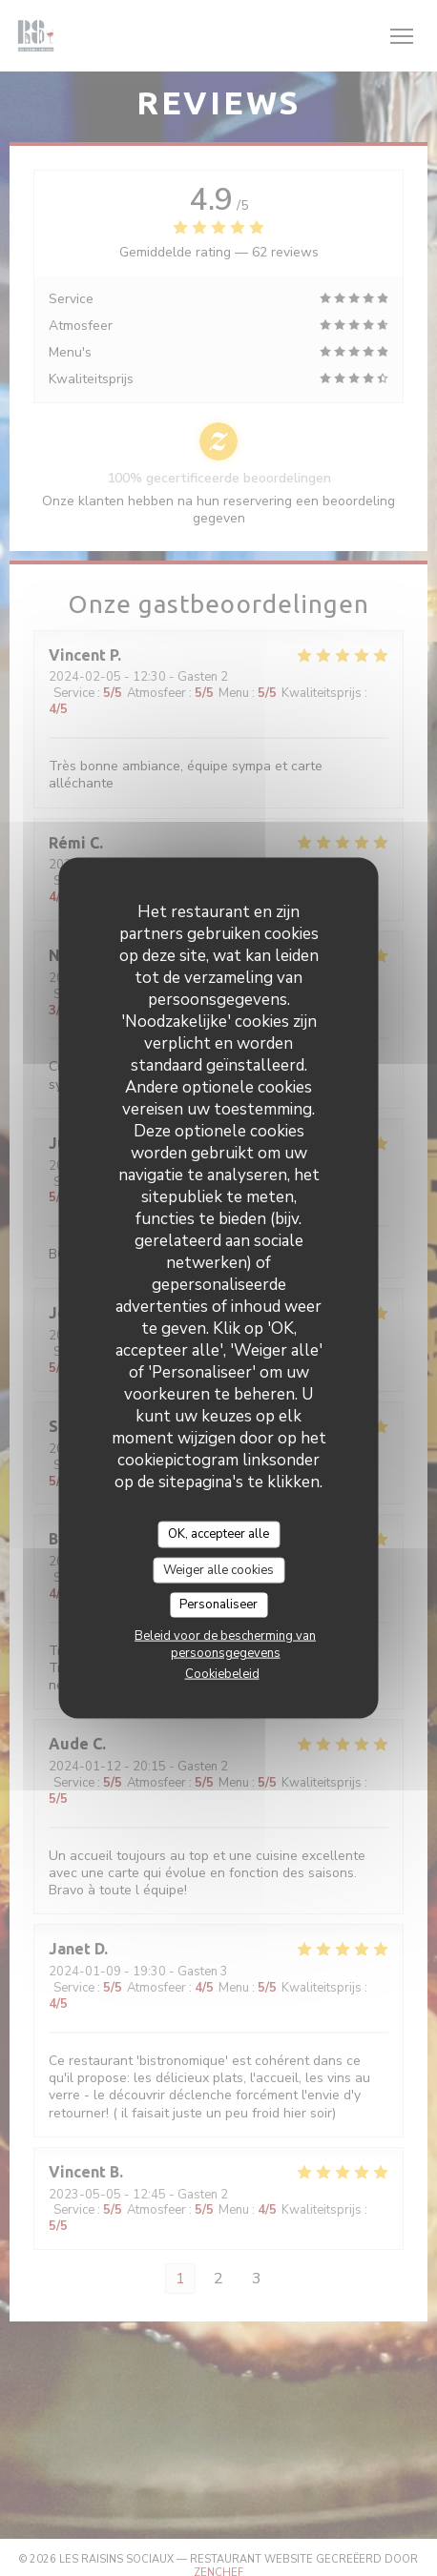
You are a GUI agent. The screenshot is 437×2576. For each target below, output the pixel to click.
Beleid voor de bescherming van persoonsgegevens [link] (225, 1643)
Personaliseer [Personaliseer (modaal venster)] (218, 1604)
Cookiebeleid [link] (222, 1673)
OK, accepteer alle (218, 1534)
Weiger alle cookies (218, 1569)
